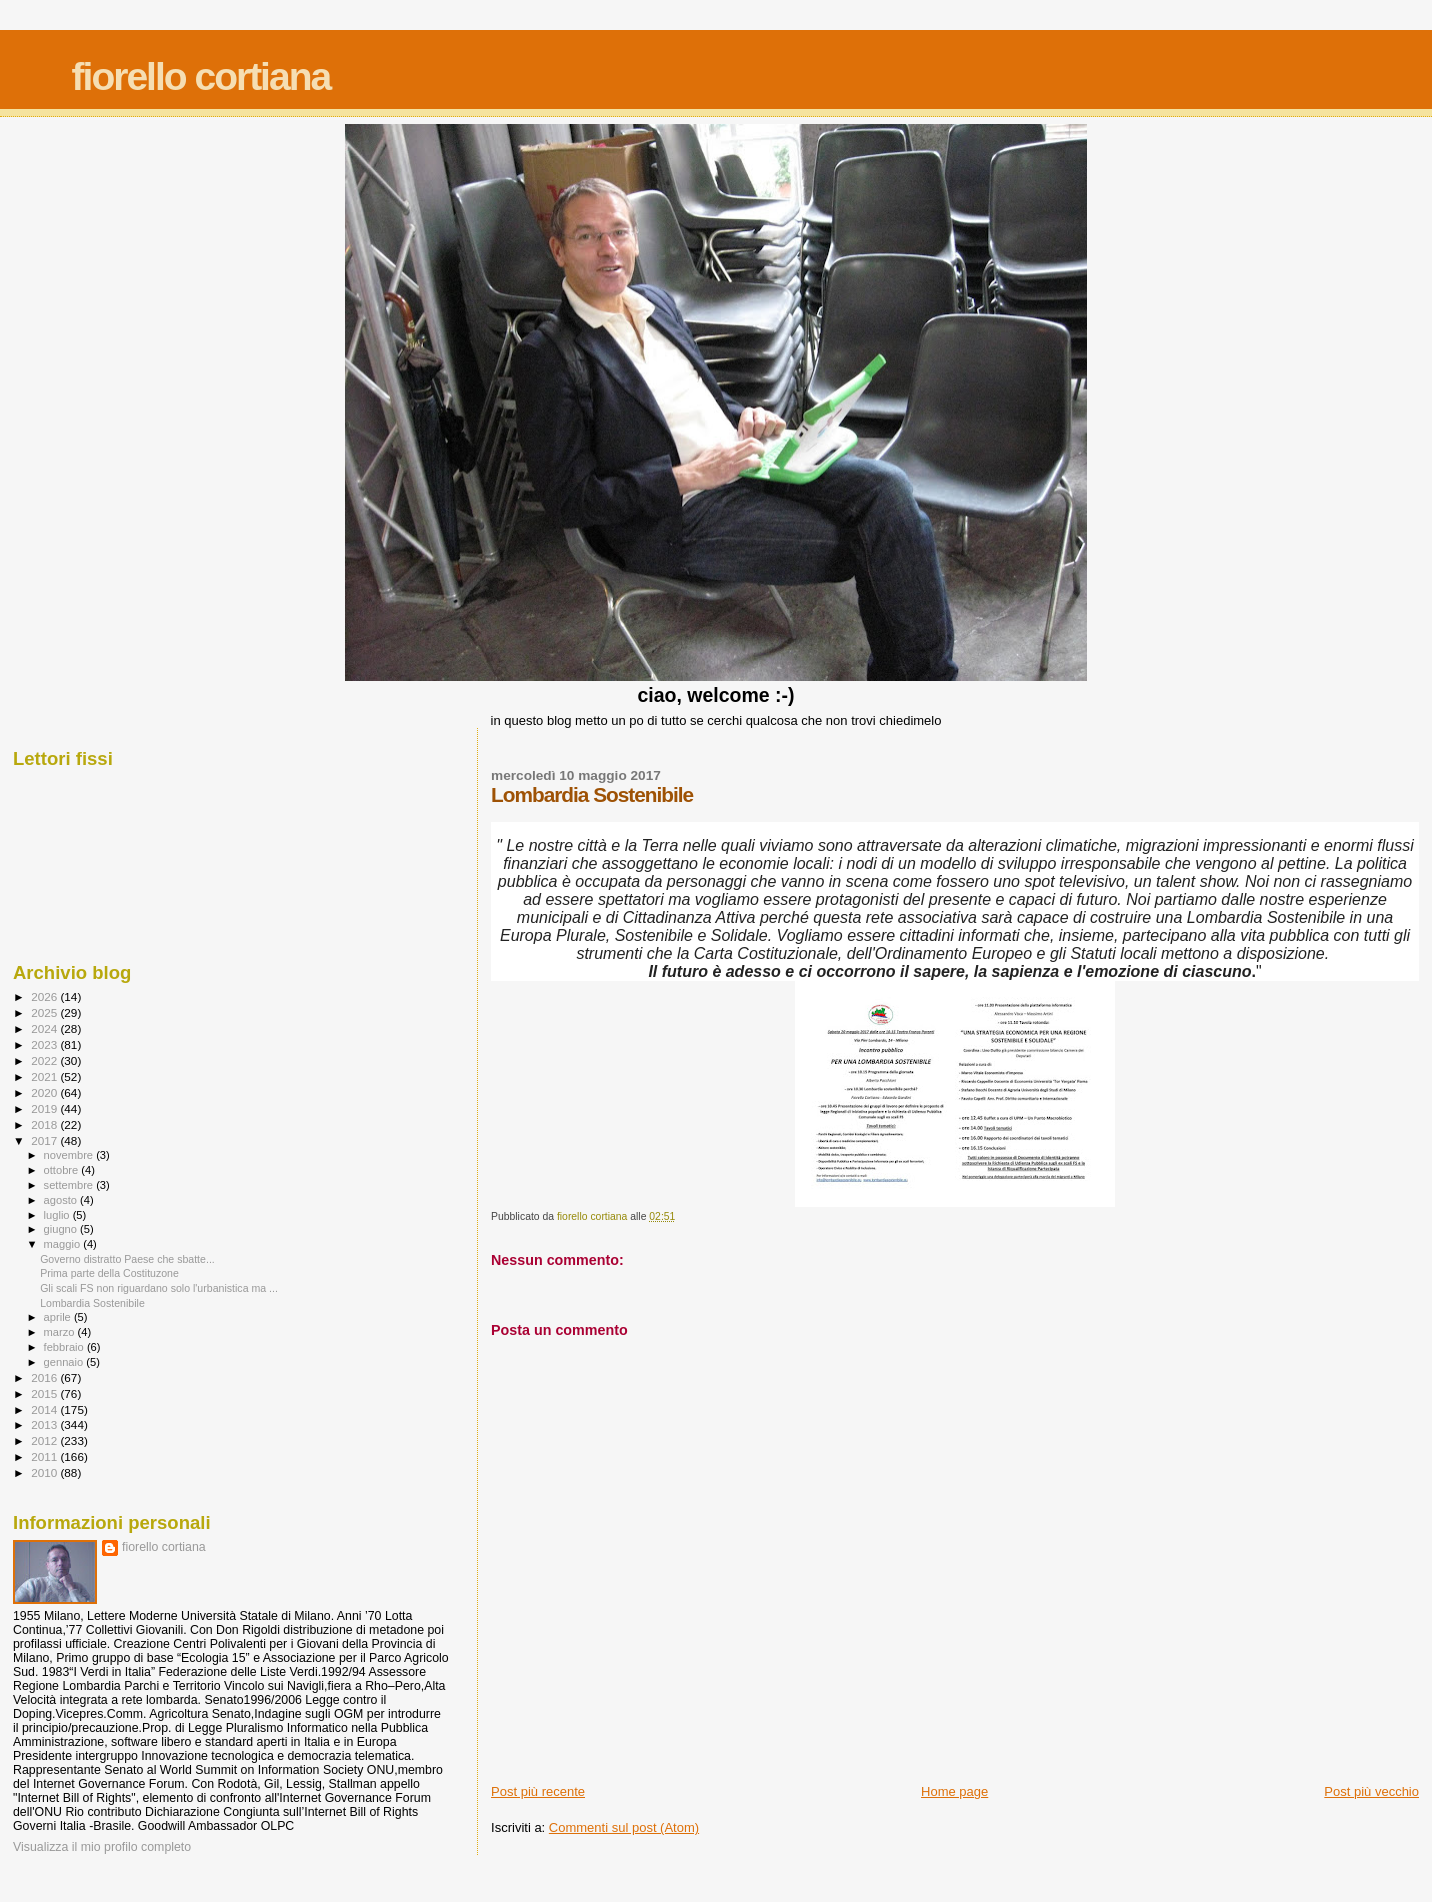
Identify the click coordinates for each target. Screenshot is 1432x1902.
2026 (45, 996)
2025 (45, 1012)
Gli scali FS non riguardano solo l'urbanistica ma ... (159, 1288)
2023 (45, 1044)
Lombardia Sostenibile (92, 1303)
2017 (45, 1140)
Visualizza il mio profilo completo (102, 1847)
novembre (70, 1155)
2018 (45, 1124)
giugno (62, 1229)
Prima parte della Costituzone (109, 1273)
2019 (45, 1108)
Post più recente (538, 1791)
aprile (59, 1317)
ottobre (63, 1170)
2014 (45, 1409)
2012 (45, 1440)
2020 (45, 1092)
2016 (45, 1377)
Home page (954, 1791)
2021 (45, 1076)
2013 (45, 1424)
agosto (62, 1200)
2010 (45, 1472)
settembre (70, 1185)
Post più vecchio (1371, 1791)
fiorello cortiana (201, 76)
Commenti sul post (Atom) (624, 1827)
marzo (61, 1332)
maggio (64, 1244)
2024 (45, 1028)
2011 (45, 1456)
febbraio (65, 1347)
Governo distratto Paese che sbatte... (127, 1259)
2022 (45, 1060)
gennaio (65, 1362)
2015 (45, 1393)
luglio (58, 1215)
